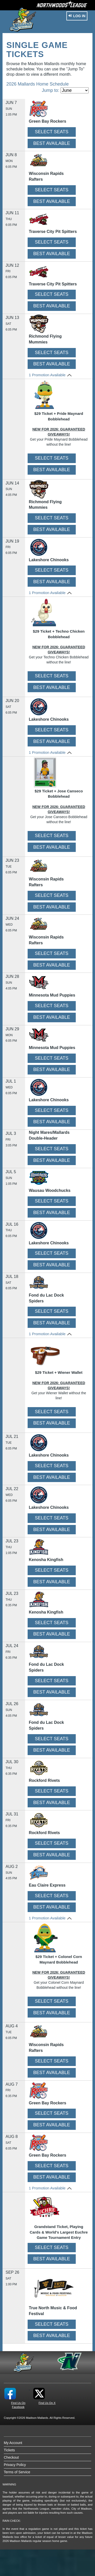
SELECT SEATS (51, 131)
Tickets (9, 2450)
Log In (76, 16)
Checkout (11, 2457)
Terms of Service (17, 2472)
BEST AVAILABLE (51, 143)
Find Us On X (47, 2402)
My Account (13, 2443)
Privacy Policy (15, 2465)
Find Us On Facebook (18, 2404)
